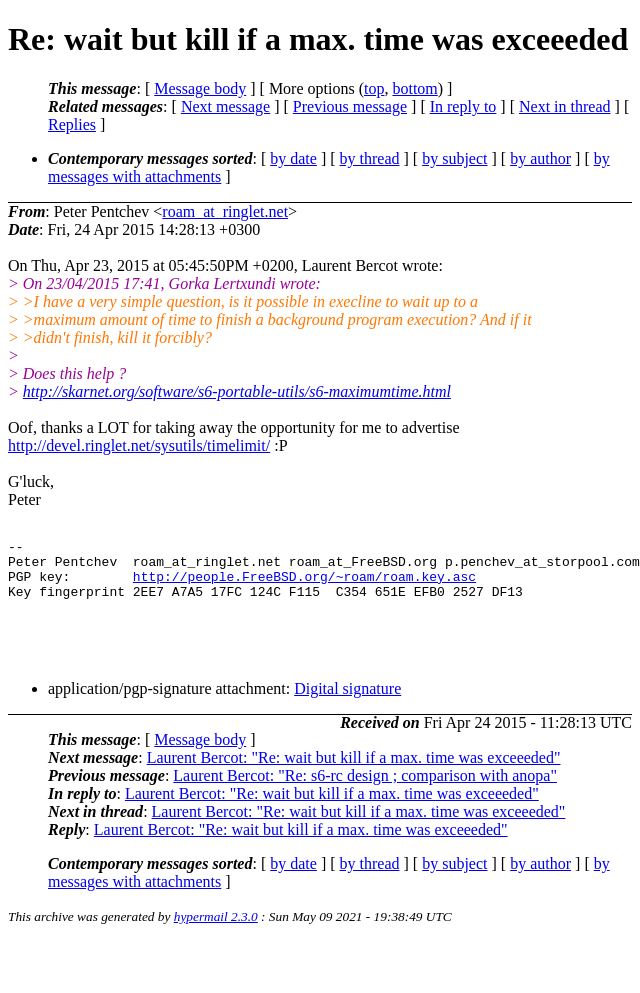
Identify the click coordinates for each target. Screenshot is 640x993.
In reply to (463, 106)
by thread (370, 158)
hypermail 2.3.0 (216, 931)
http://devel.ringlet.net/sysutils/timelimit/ (139, 445)
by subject (454, 158)
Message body (200, 88)
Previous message (350, 106)
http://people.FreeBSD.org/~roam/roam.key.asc (304, 585)
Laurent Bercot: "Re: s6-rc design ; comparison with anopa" (365, 790)
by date (293, 158)
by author (540, 158)
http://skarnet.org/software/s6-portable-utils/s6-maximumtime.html (237, 391)
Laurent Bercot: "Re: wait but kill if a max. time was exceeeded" (354, 772)
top (374, 88)
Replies (72, 124)
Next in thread (565, 106)
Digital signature (347, 703)
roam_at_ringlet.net (225, 211)
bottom (414, 88)
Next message (225, 106)
